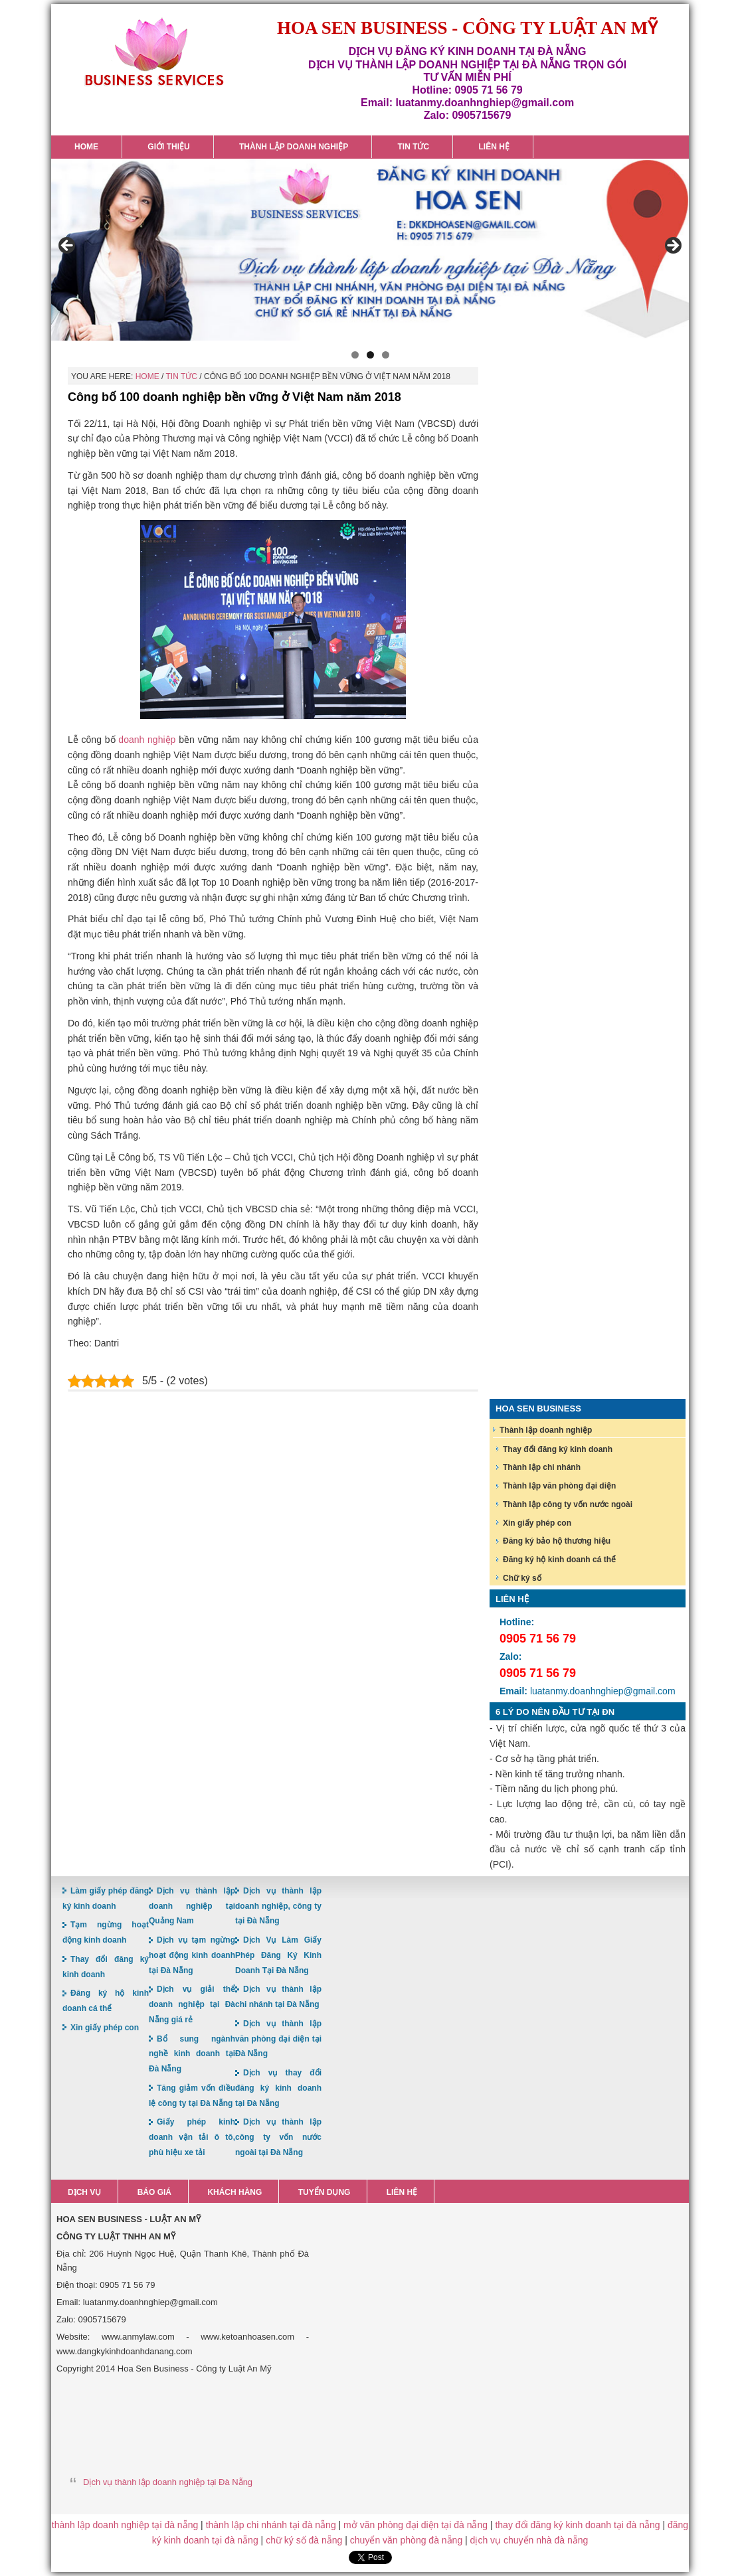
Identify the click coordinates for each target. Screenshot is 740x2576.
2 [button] (370, 355)
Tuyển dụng (324, 2192)
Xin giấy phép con (537, 1523)
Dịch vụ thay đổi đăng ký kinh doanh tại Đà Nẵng (278, 2088)
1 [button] (355, 355)
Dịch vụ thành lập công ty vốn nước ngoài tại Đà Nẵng (278, 2137)
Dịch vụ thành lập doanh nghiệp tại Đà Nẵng (167, 2482)
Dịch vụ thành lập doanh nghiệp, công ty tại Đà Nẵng (278, 1906)
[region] (370, 250)
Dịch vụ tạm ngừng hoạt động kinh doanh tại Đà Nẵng (192, 1955)
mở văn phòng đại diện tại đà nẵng (415, 2525)
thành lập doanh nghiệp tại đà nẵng (125, 2525)
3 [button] (385, 355)
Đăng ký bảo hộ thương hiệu (556, 1541)
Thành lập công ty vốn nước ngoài (567, 1504)
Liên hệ (402, 2192)
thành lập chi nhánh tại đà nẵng (271, 2525)
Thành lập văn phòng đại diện (559, 1485)
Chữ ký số (522, 1578)
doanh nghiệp (146, 739)
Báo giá (154, 2192)
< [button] (68, 246)
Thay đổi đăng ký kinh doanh (557, 1449)
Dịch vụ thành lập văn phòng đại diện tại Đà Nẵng (278, 2039)
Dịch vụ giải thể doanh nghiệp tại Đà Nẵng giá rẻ (192, 2004)
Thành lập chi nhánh (542, 1467)
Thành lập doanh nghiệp (546, 1430)
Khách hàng (234, 2192)
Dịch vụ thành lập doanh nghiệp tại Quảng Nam (192, 1906)
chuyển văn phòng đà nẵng (406, 2540)
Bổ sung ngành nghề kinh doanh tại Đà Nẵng (192, 2054)
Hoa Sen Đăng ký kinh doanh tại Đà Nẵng (154, 52)
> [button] (672, 246)
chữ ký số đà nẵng (304, 2540)
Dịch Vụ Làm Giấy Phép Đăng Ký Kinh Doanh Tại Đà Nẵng (278, 1955)
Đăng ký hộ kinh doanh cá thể (559, 1559)
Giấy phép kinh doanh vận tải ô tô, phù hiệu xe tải (192, 2137)
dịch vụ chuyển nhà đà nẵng (529, 2540)
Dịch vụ (84, 2192)
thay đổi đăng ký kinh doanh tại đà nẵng (577, 2525)
